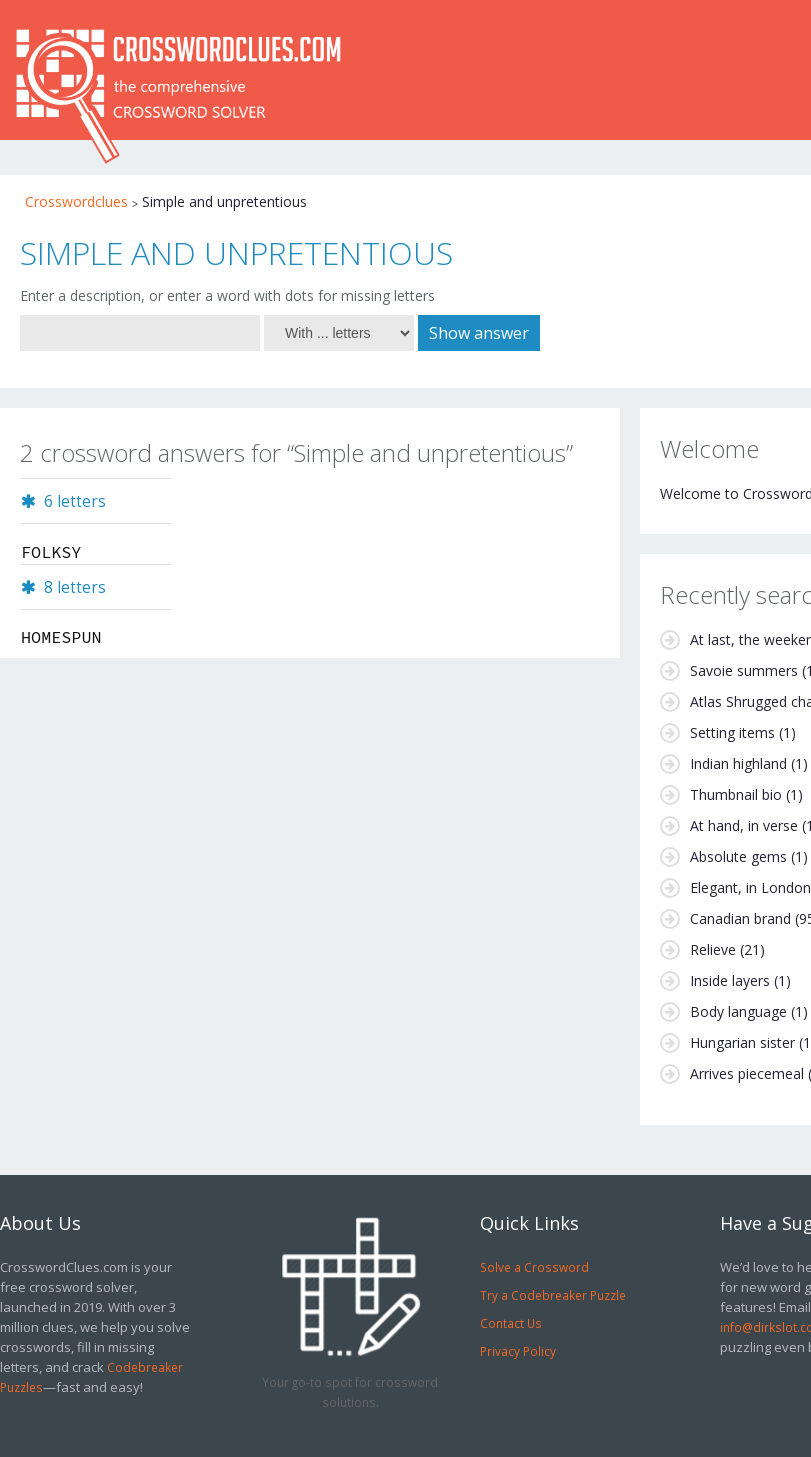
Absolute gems (738, 856)
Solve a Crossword (534, 1267)
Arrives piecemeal (747, 1073)
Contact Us (511, 1323)
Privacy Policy (518, 1351)
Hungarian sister (742, 1042)
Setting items (732, 732)
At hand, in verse (744, 825)
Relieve (713, 949)
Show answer (479, 333)
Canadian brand (740, 918)
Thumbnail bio (736, 794)
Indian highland (738, 763)
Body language (738, 1011)
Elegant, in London (750, 887)
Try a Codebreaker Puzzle (553, 1295)
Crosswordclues (76, 201)
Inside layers (730, 980)
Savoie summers (744, 670)
